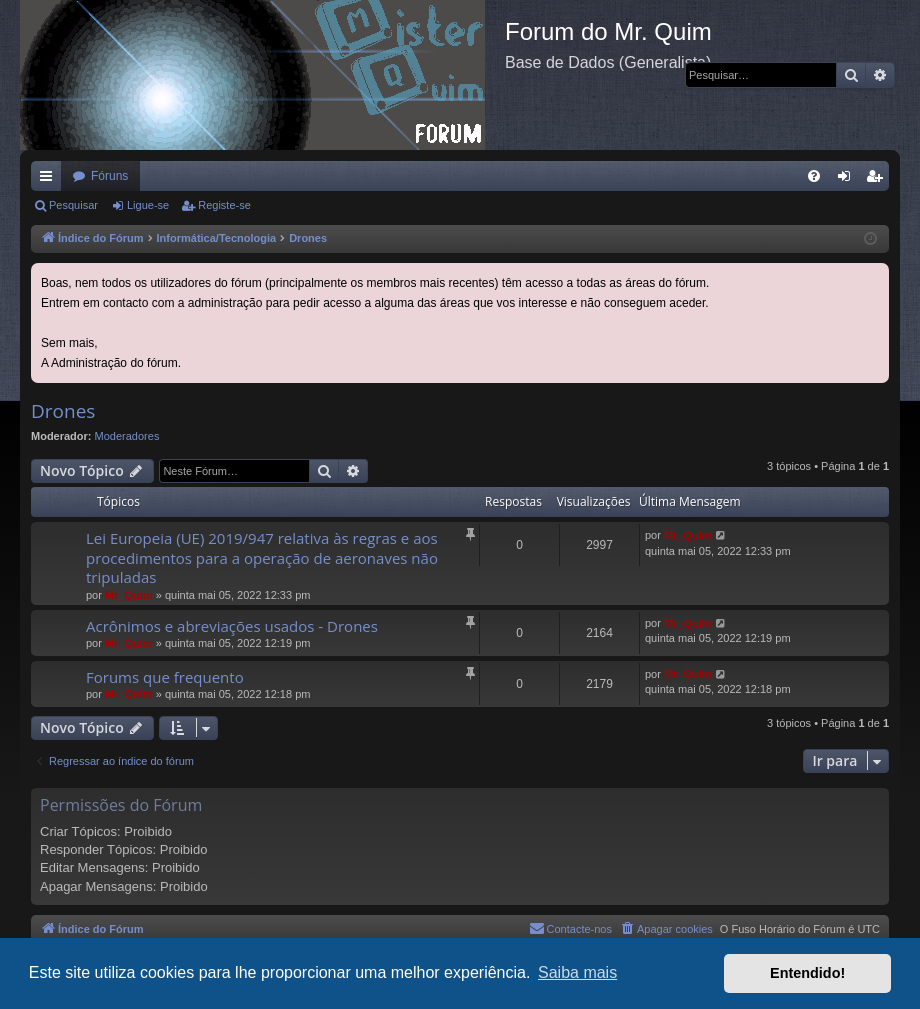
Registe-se (224, 205)
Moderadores (127, 436)
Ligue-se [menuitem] (848, 180)
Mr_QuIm (129, 595)
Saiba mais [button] (577, 972)
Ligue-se (148, 205)
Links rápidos (50, 180)
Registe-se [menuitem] (878, 180)
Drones (63, 411)
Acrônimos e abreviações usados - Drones (232, 626)
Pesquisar (73, 205)
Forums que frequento (165, 677)
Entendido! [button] (807, 973)
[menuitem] (814, 176)
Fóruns (109, 176)
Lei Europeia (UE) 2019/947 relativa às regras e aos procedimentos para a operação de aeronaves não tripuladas (262, 557)
